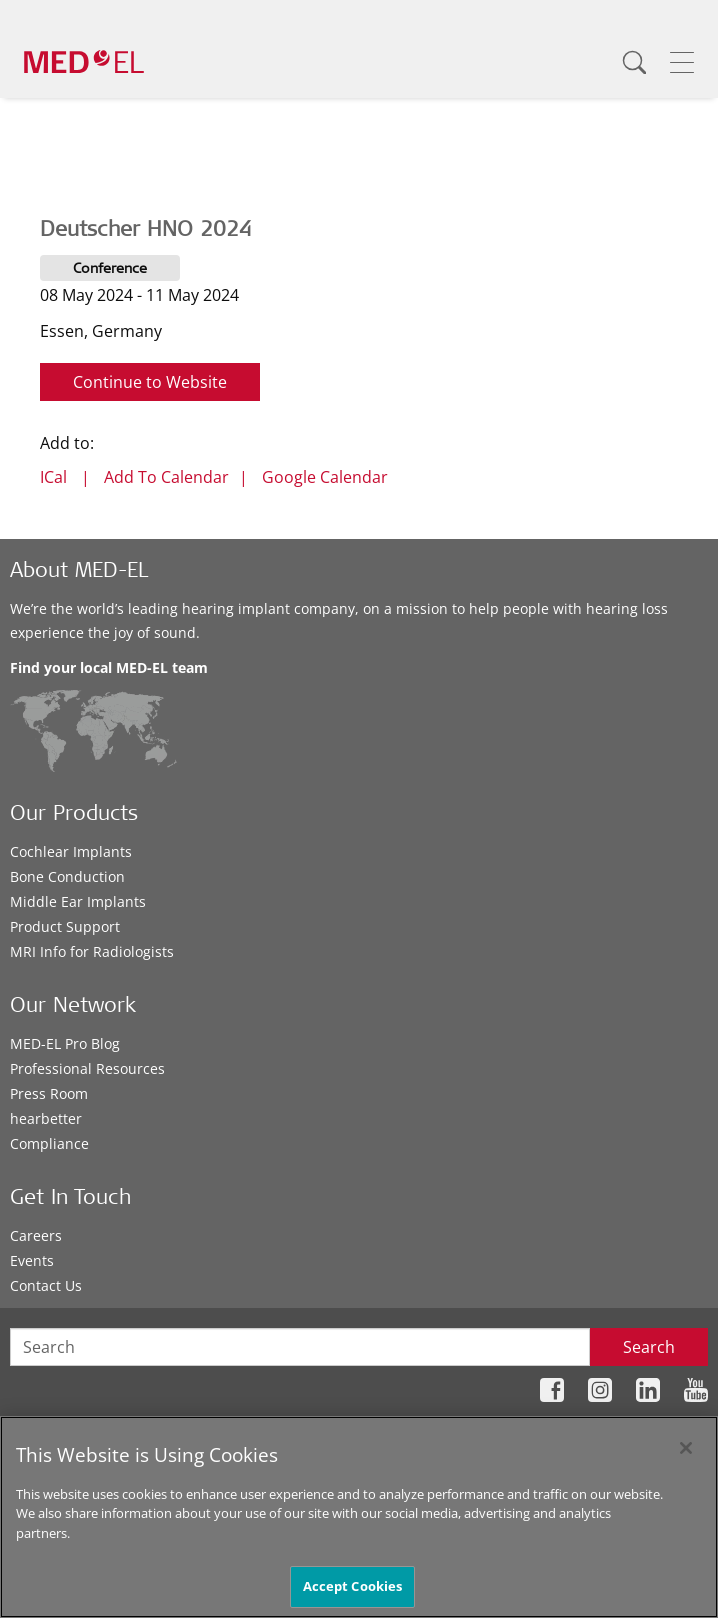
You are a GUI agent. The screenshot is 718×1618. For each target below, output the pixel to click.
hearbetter (46, 1118)
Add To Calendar (166, 477)
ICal (53, 477)
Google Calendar (325, 477)
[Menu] (682, 62)
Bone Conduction (67, 876)
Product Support (65, 926)
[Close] (686, 1448)
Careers (36, 1235)
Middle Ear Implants (78, 901)
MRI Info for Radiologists (92, 951)
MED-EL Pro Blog (65, 1043)
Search (649, 1347)
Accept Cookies (353, 1586)
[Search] (634, 62)
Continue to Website (150, 382)
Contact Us (46, 1285)
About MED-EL (79, 572)
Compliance (49, 1143)
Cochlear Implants (71, 851)
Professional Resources (87, 1068)
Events (32, 1260)
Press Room (49, 1093)
